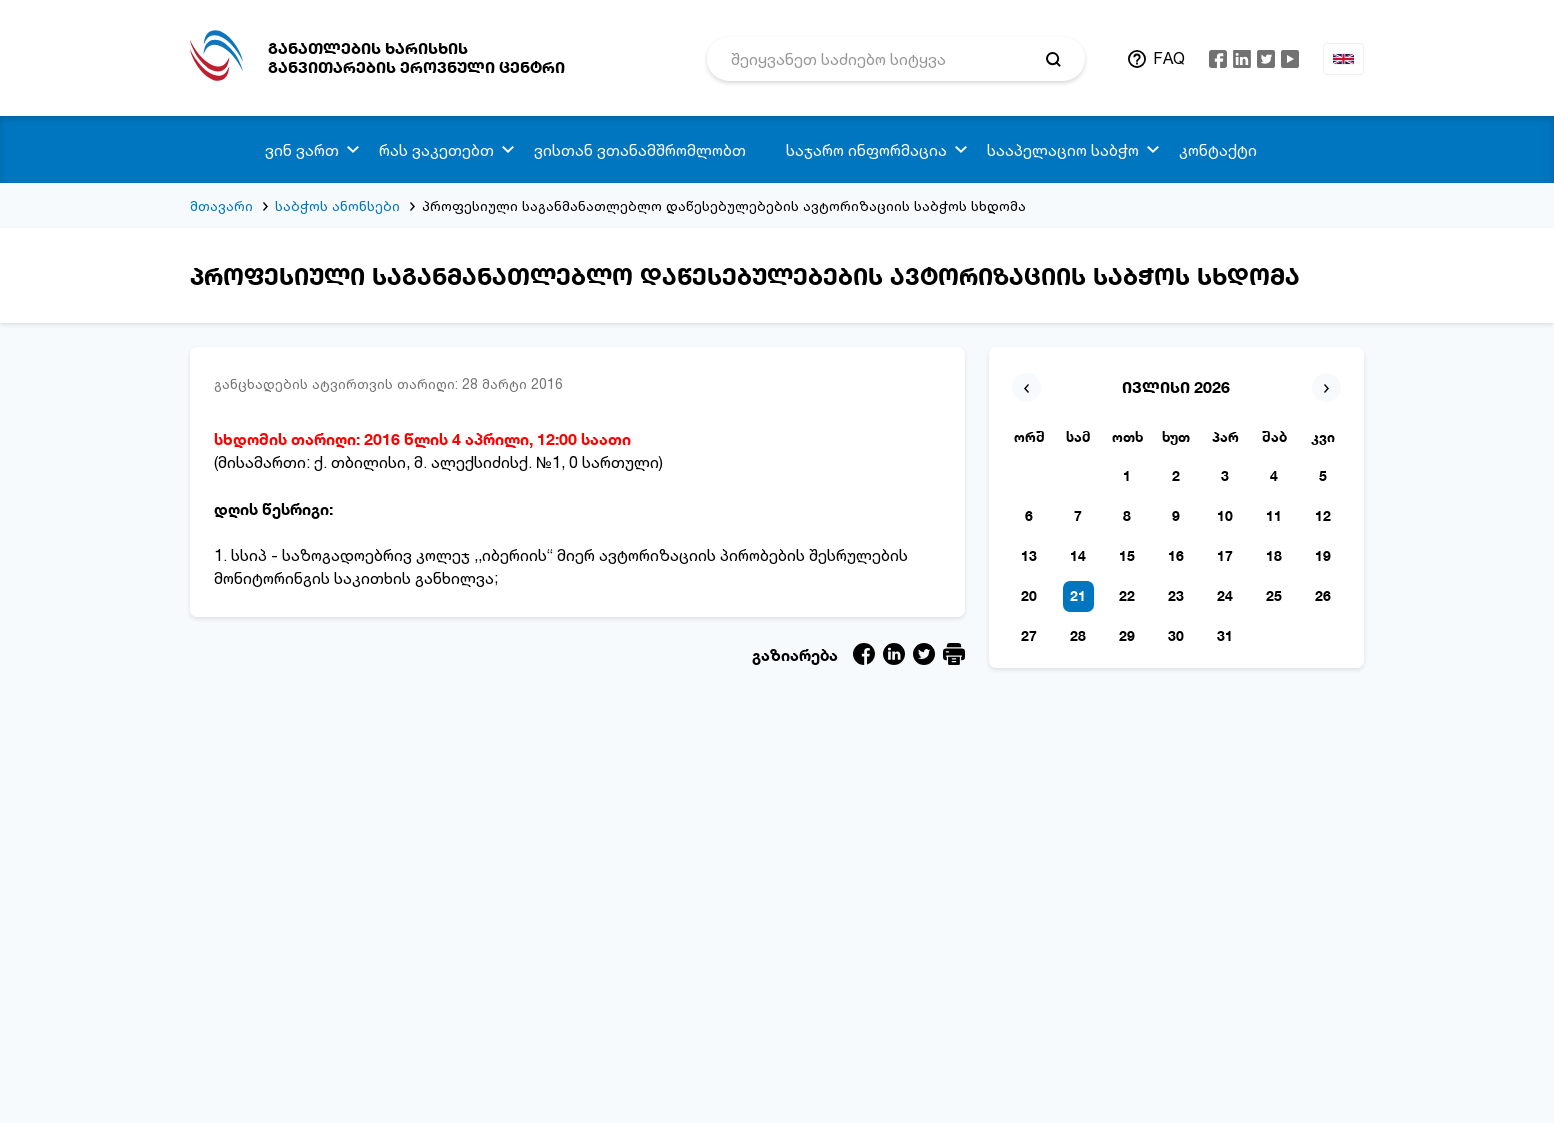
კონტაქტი (1218, 150)
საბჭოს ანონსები (337, 205)
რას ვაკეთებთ (436, 150)
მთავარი (221, 205)
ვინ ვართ (302, 150)
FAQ (1169, 58)
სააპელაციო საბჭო (1063, 150)
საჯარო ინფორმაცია (866, 150)
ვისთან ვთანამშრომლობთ (640, 150)
